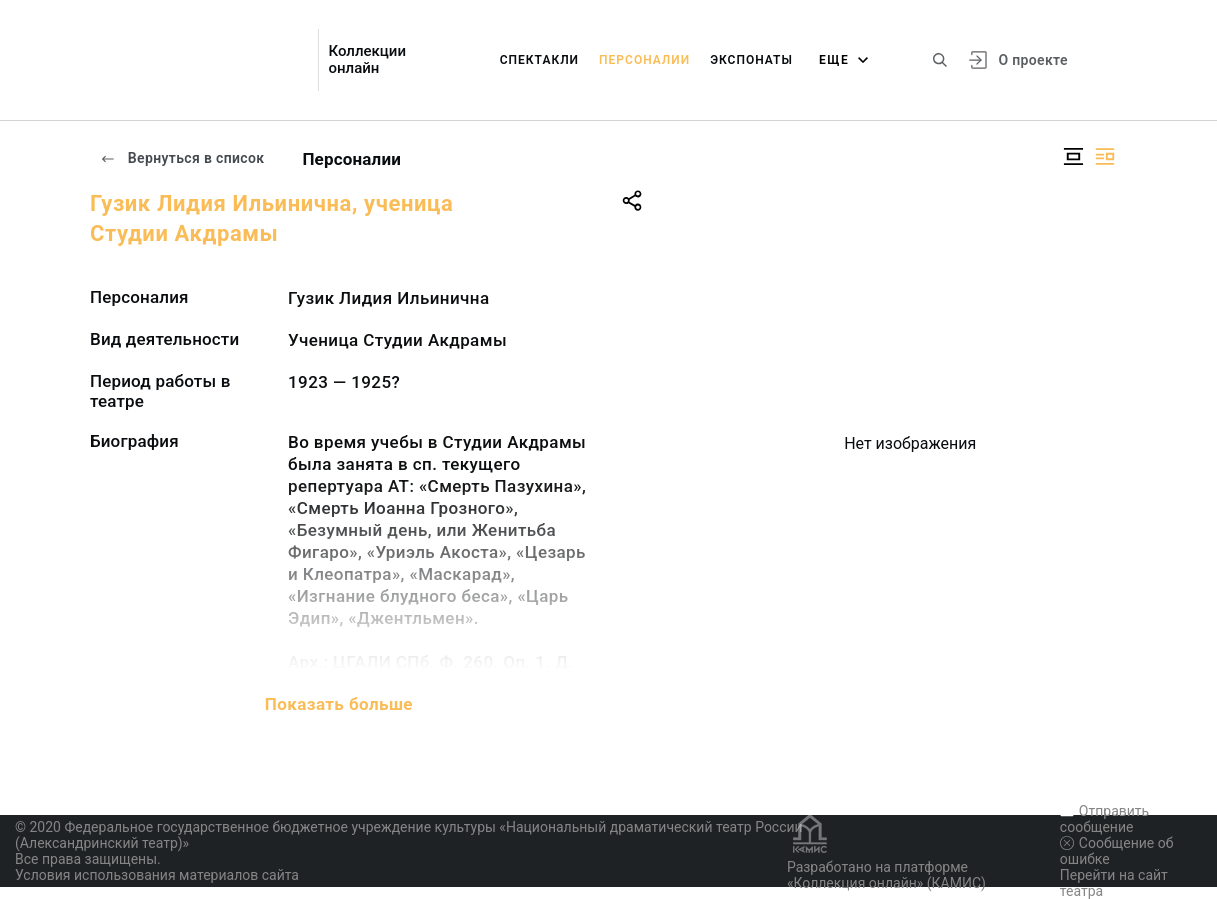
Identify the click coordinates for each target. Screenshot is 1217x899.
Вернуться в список (182, 158)
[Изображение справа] (1105, 156)
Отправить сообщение (1104, 819)
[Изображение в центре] (1073, 156)
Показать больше (339, 704)
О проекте (1032, 60)
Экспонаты (751, 60)
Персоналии (644, 60)
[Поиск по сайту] (940, 60)
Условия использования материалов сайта (157, 875)
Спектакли (539, 60)
